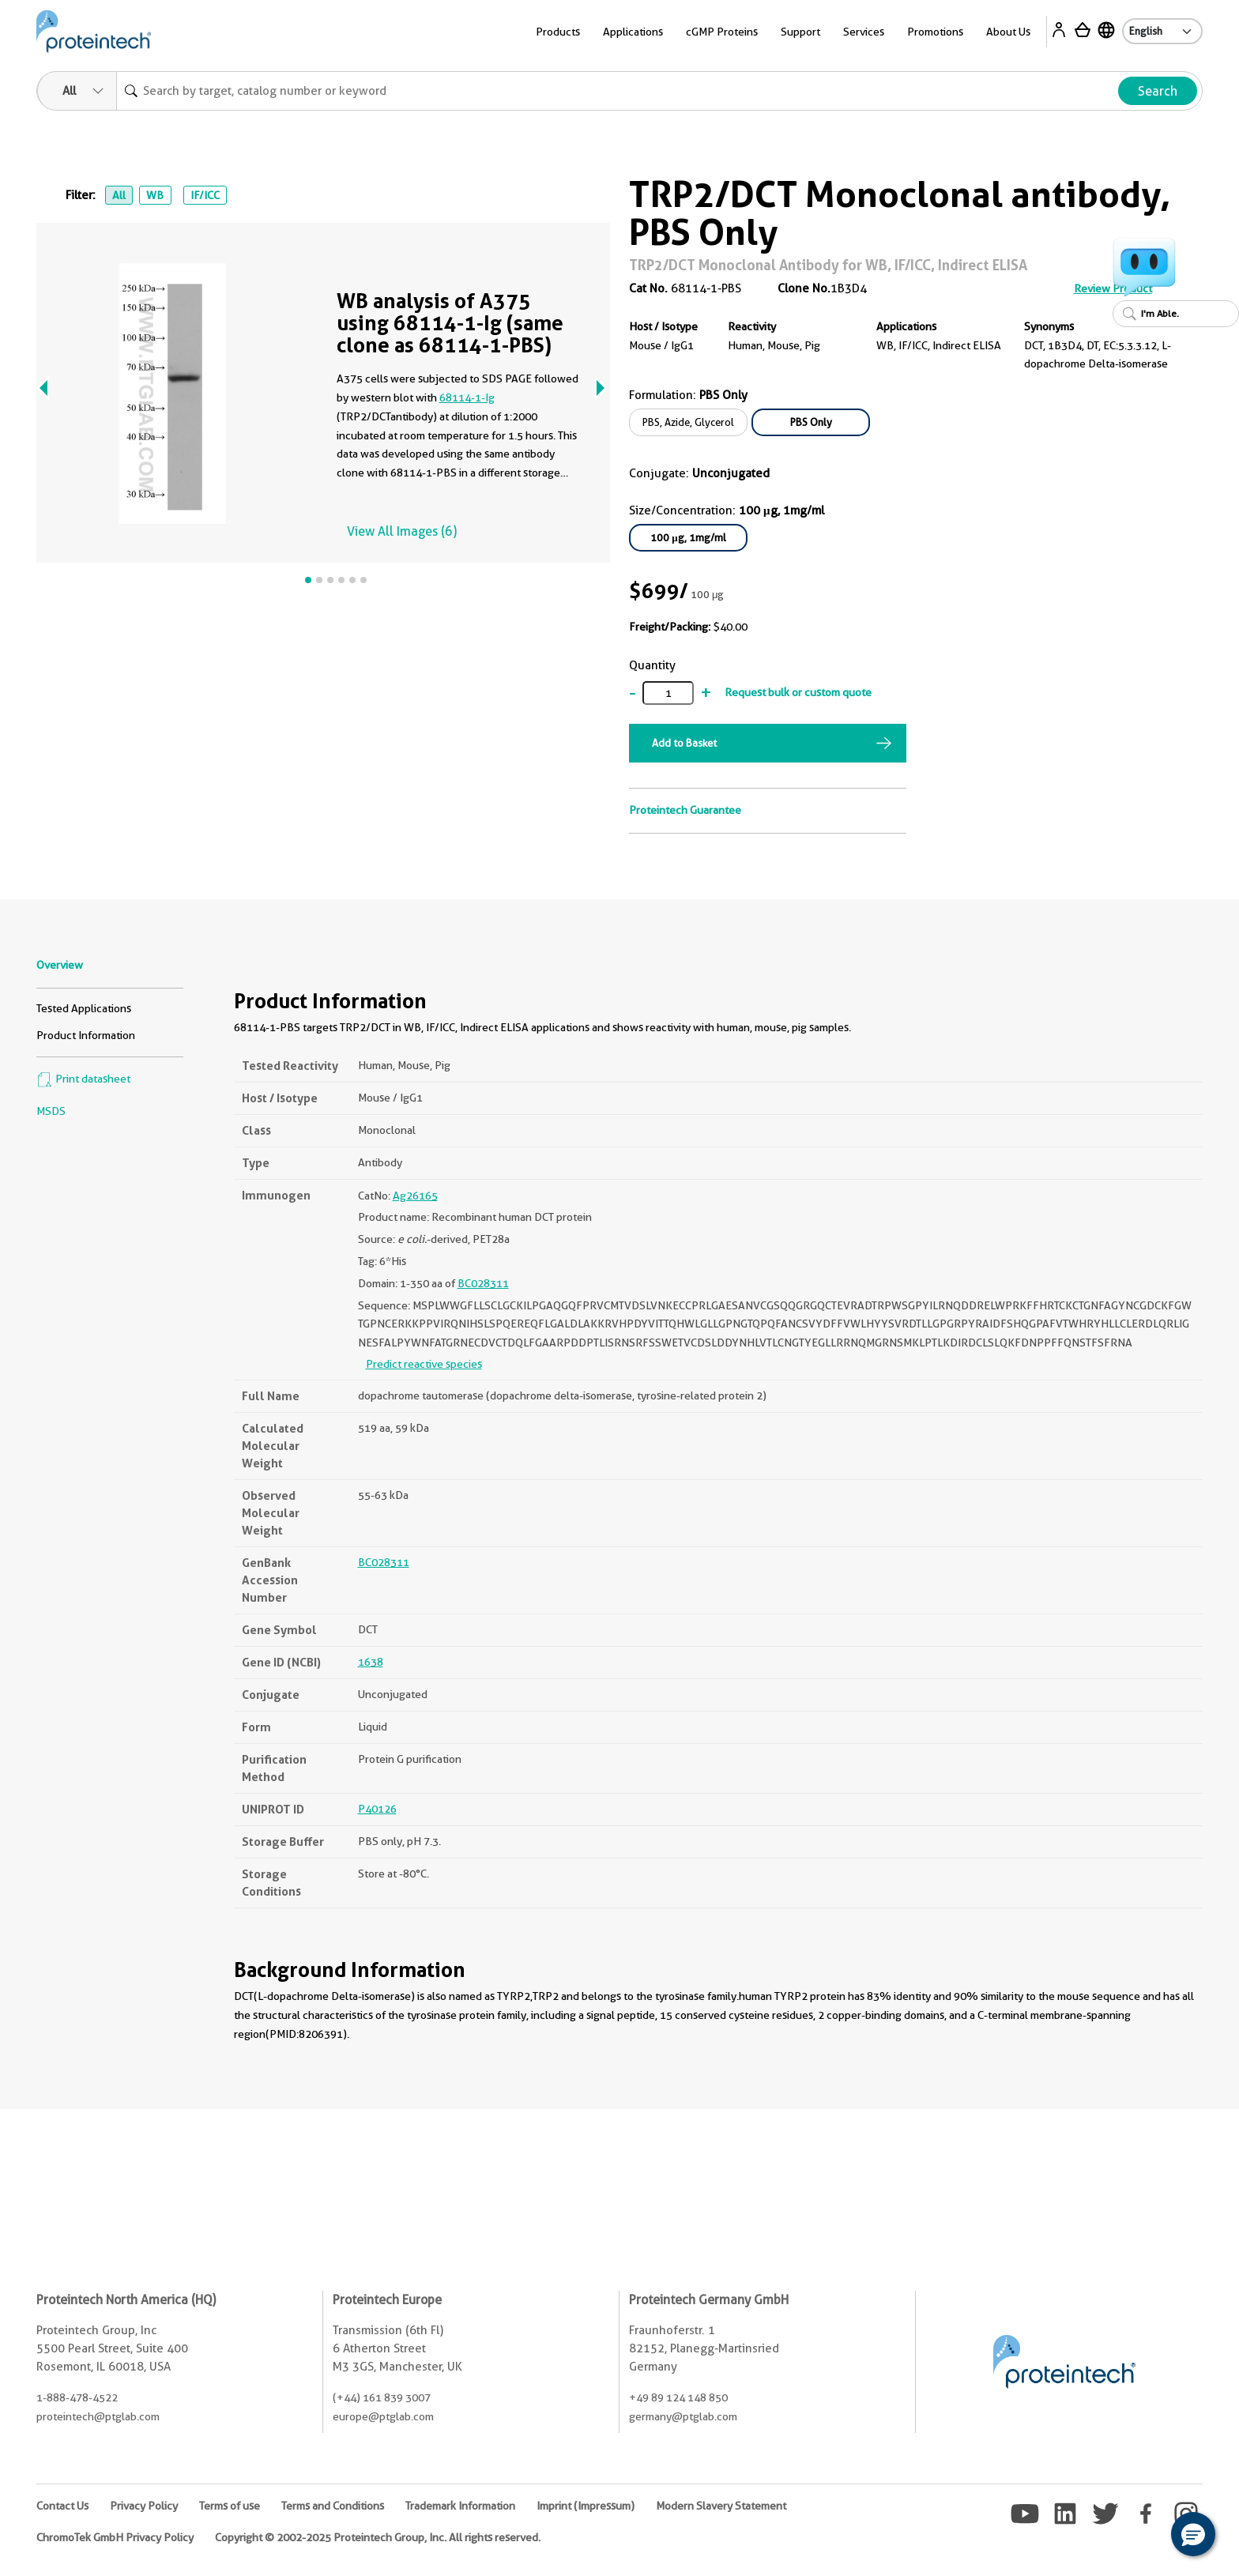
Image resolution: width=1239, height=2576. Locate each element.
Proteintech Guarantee (685, 810)
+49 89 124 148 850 (678, 2397)
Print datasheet (83, 1078)
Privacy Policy (144, 2505)
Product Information (85, 1035)
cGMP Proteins (722, 31)
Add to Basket (684, 742)
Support (800, 31)
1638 (370, 1661)
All (119, 195)
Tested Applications (83, 1008)
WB (155, 195)
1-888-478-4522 (77, 2397)
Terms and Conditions (332, 2505)
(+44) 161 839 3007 (382, 2397)
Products (558, 31)
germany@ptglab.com (683, 2416)
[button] (1193, 2534)
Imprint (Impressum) (586, 2505)
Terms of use (229, 2505)
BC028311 (483, 1283)
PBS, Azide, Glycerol (688, 422)
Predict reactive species (424, 1364)
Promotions (935, 31)
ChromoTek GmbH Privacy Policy (115, 2537)
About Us (1008, 31)
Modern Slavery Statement (721, 2505)
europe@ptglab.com (383, 2416)
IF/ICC (205, 195)
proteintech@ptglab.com (98, 2416)
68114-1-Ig (467, 397)
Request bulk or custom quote (798, 692)
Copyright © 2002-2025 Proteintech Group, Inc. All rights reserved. (377, 2537)
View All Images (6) (402, 531)
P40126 (377, 1808)
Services (863, 31)
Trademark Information (460, 2505)
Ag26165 (415, 1195)
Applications (633, 31)
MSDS (51, 1111)
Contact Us (62, 2505)
